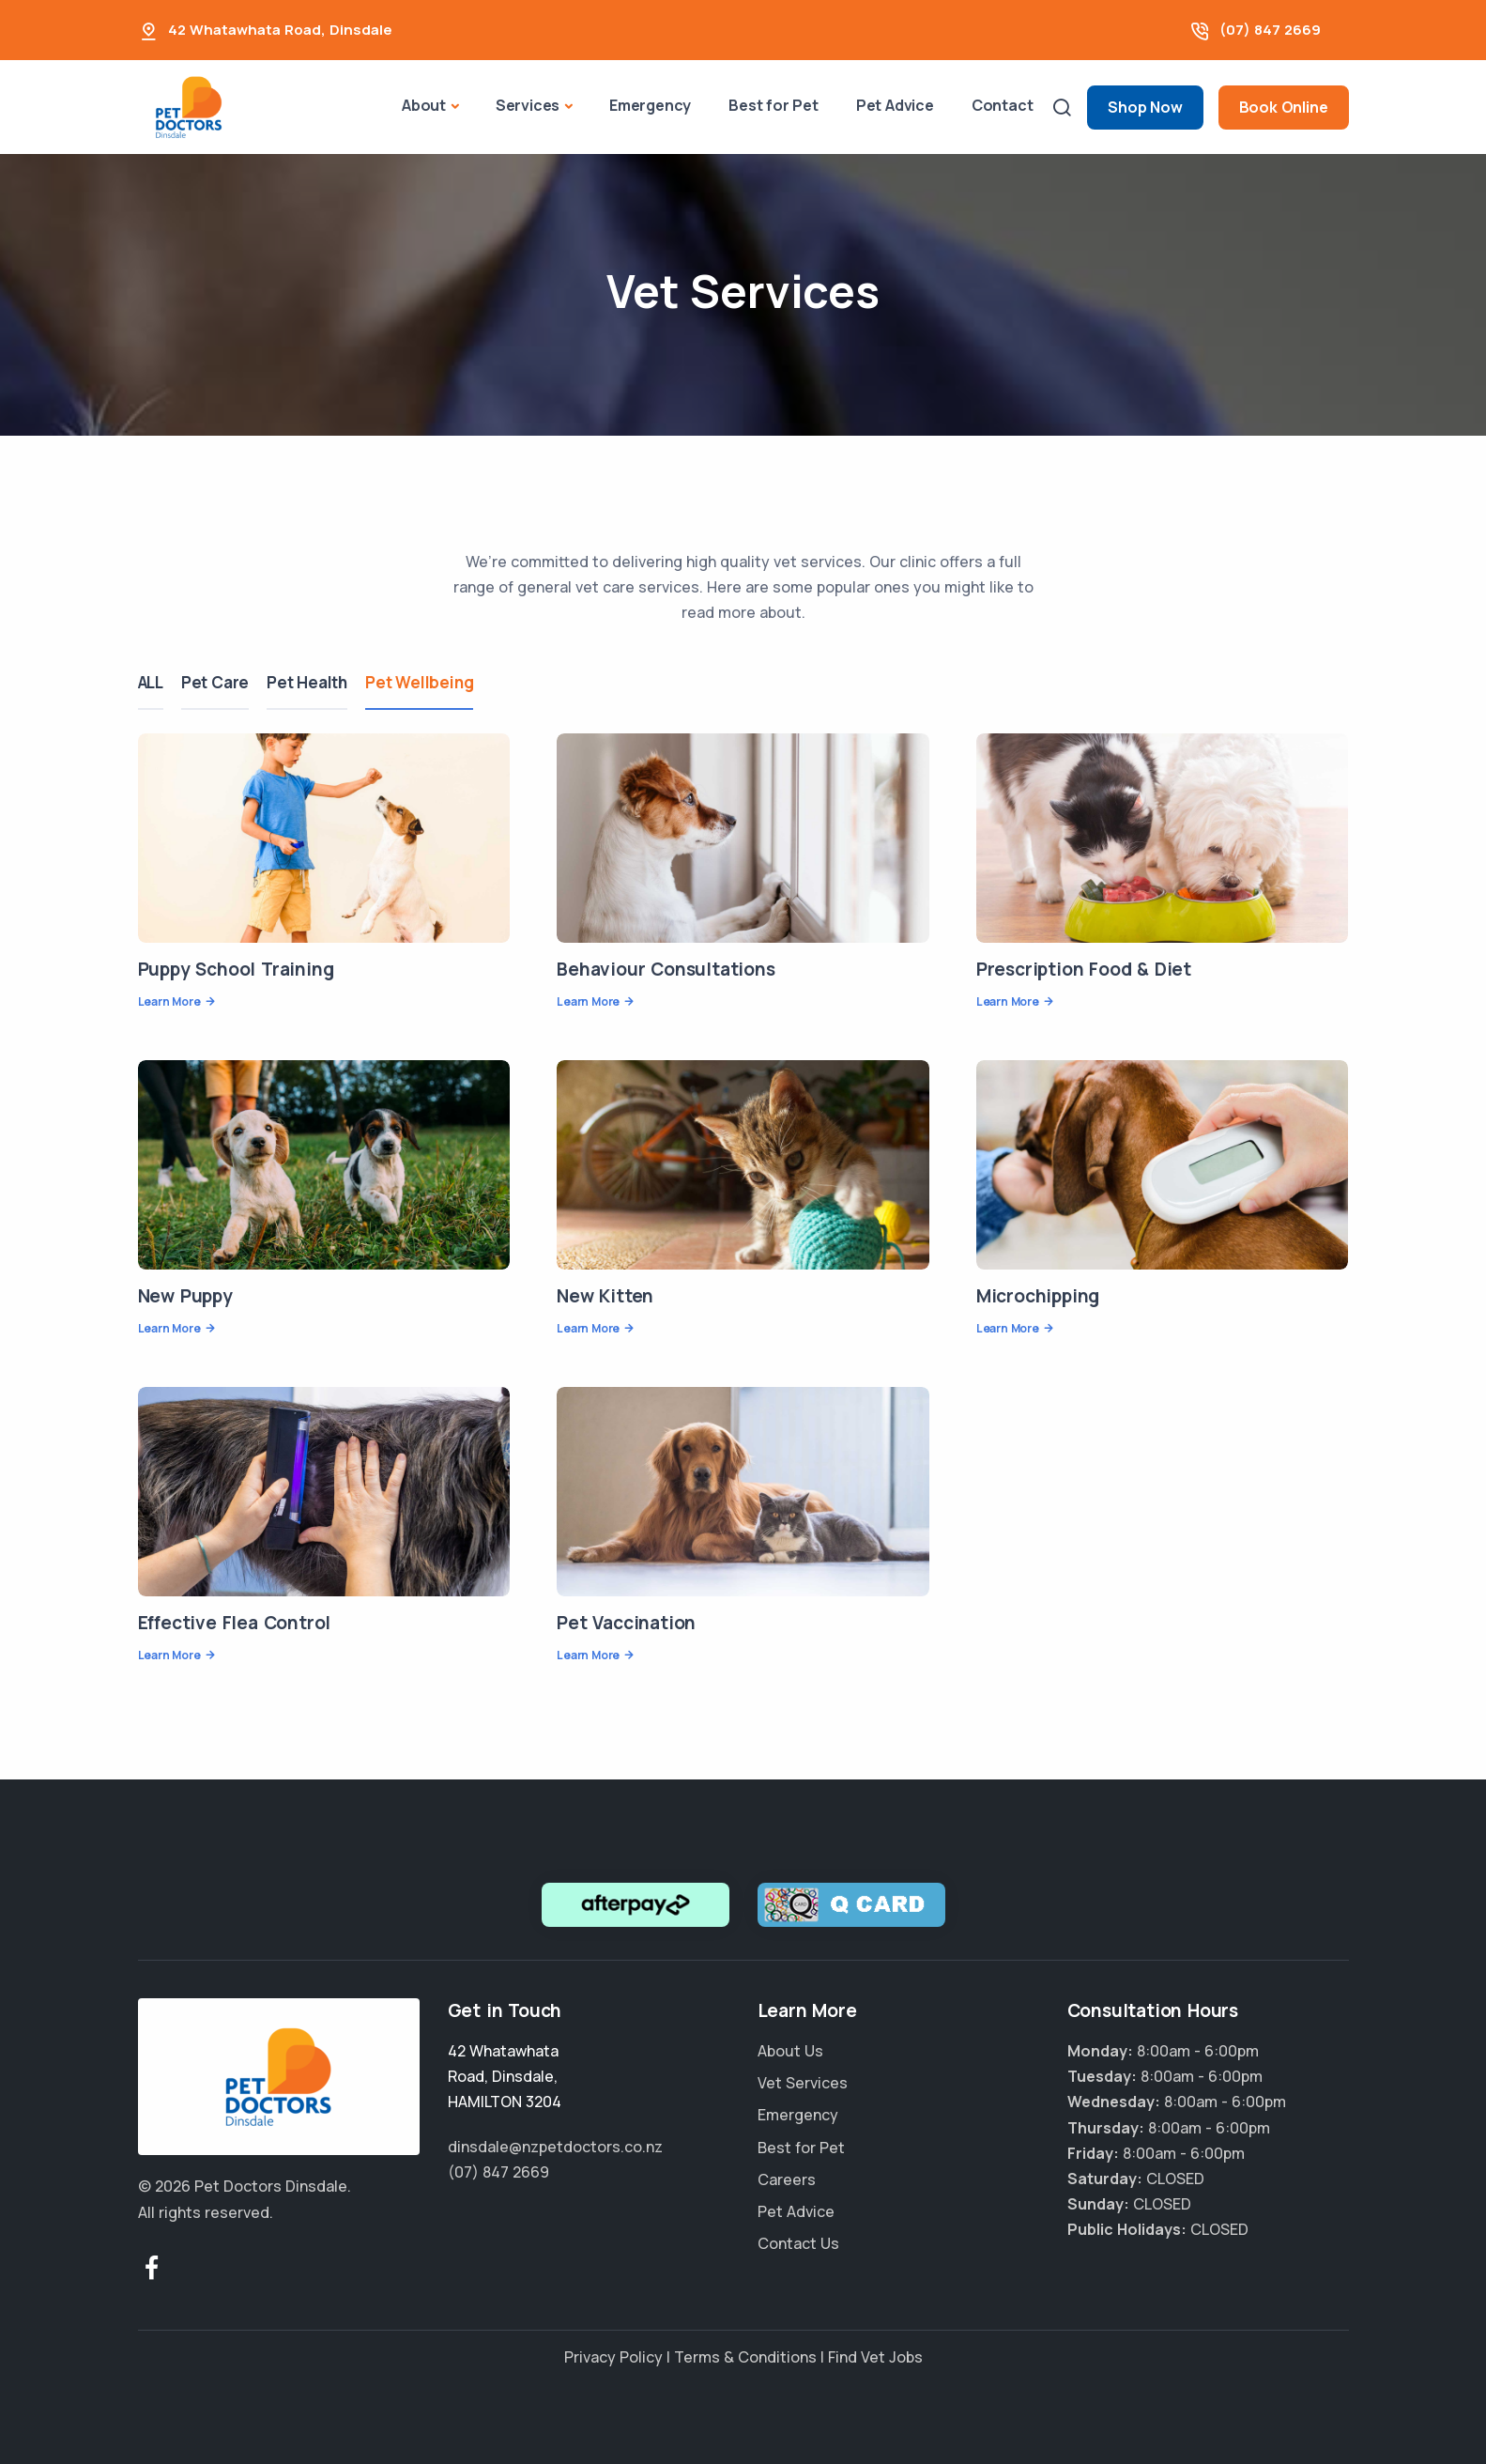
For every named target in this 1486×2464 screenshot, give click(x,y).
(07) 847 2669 (1270, 29)
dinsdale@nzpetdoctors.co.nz (555, 2146)
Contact (1003, 105)
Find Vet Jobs (875, 2357)
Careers (787, 2179)
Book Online (1283, 107)
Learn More (169, 1001)
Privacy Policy (613, 2357)
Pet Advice (895, 105)
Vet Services (803, 2082)
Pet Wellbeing (422, 682)
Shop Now (1145, 107)
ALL (150, 682)
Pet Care (216, 682)
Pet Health (308, 682)
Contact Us (798, 2243)
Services (527, 105)
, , (504, 2076)
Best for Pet (773, 105)
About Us (790, 2050)
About (424, 105)
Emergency (650, 105)
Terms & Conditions (745, 2357)
